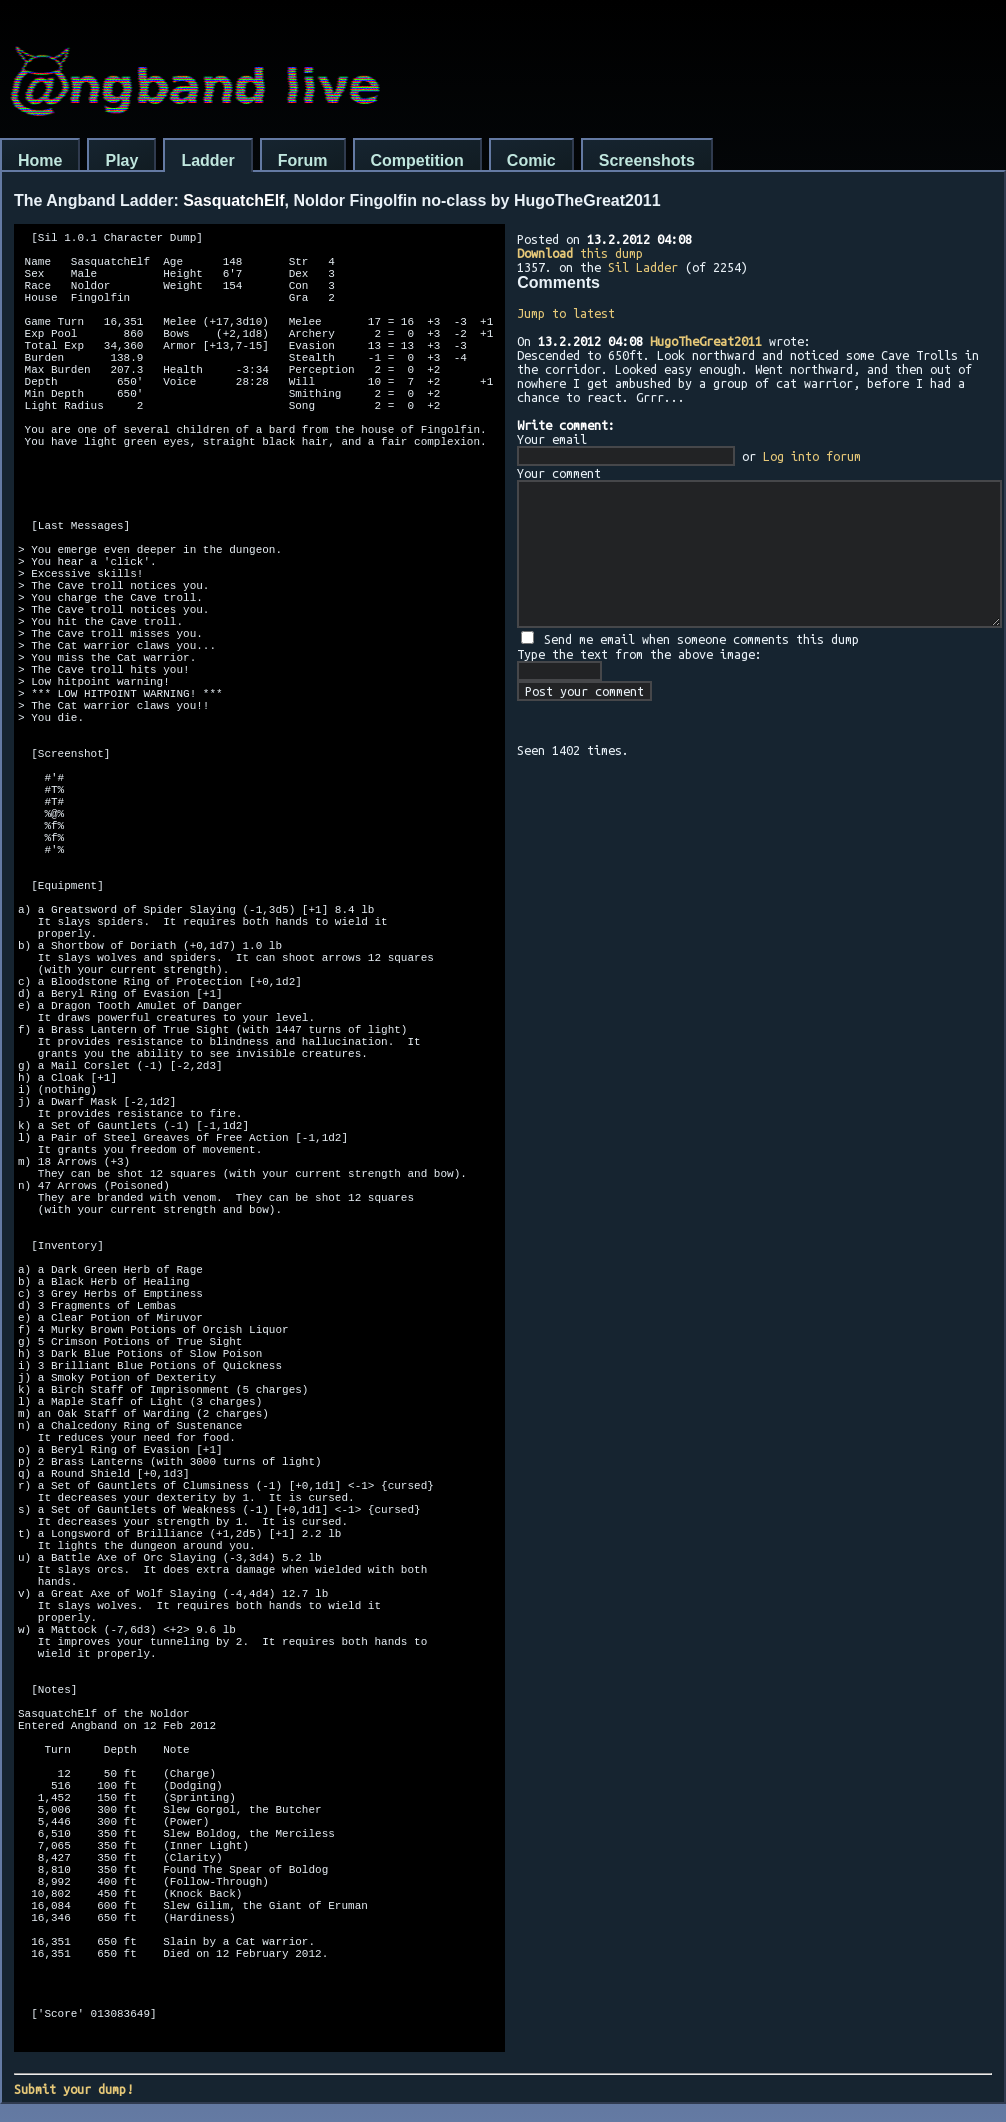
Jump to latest (566, 313)
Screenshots (647, 160)
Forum (303, 160)
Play (121, 160)
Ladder (207, 160)
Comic (531, 160)
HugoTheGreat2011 (706, 341)
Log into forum (812, 456)
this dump (580, 253)
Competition (417, 160)
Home (40, 160)
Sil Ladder (643, 267)
